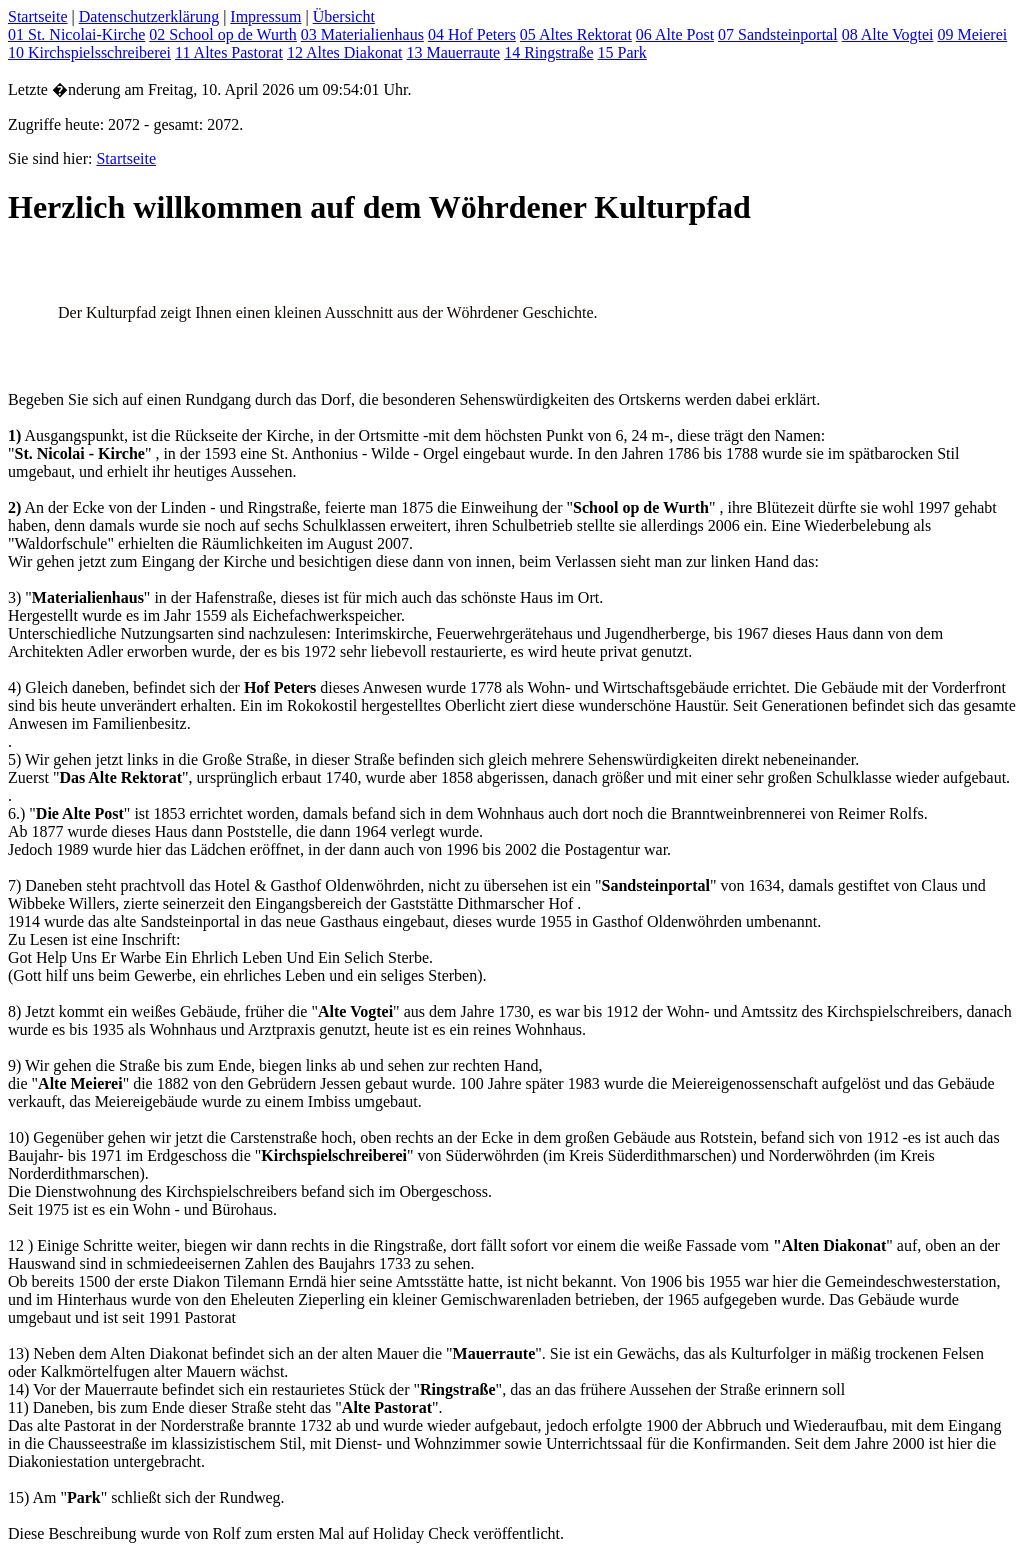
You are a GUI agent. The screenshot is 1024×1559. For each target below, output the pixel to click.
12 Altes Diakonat (345, 52)
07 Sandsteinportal (778, 34)
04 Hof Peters (472, 34)
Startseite (38, 16)
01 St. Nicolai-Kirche (76, 34)
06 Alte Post (675, 34)
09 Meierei (972, 34)
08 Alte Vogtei (888, 34)
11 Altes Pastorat (229, 52)
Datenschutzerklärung (149, 16)
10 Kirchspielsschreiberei (89, 52)
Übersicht (344, 16)
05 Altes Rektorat (576, 34)
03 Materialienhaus (362, 34)
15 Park (622, 52)
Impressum (265, 16)
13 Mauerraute (453, 52)
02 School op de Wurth (223, 34)
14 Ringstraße (548, 52)
